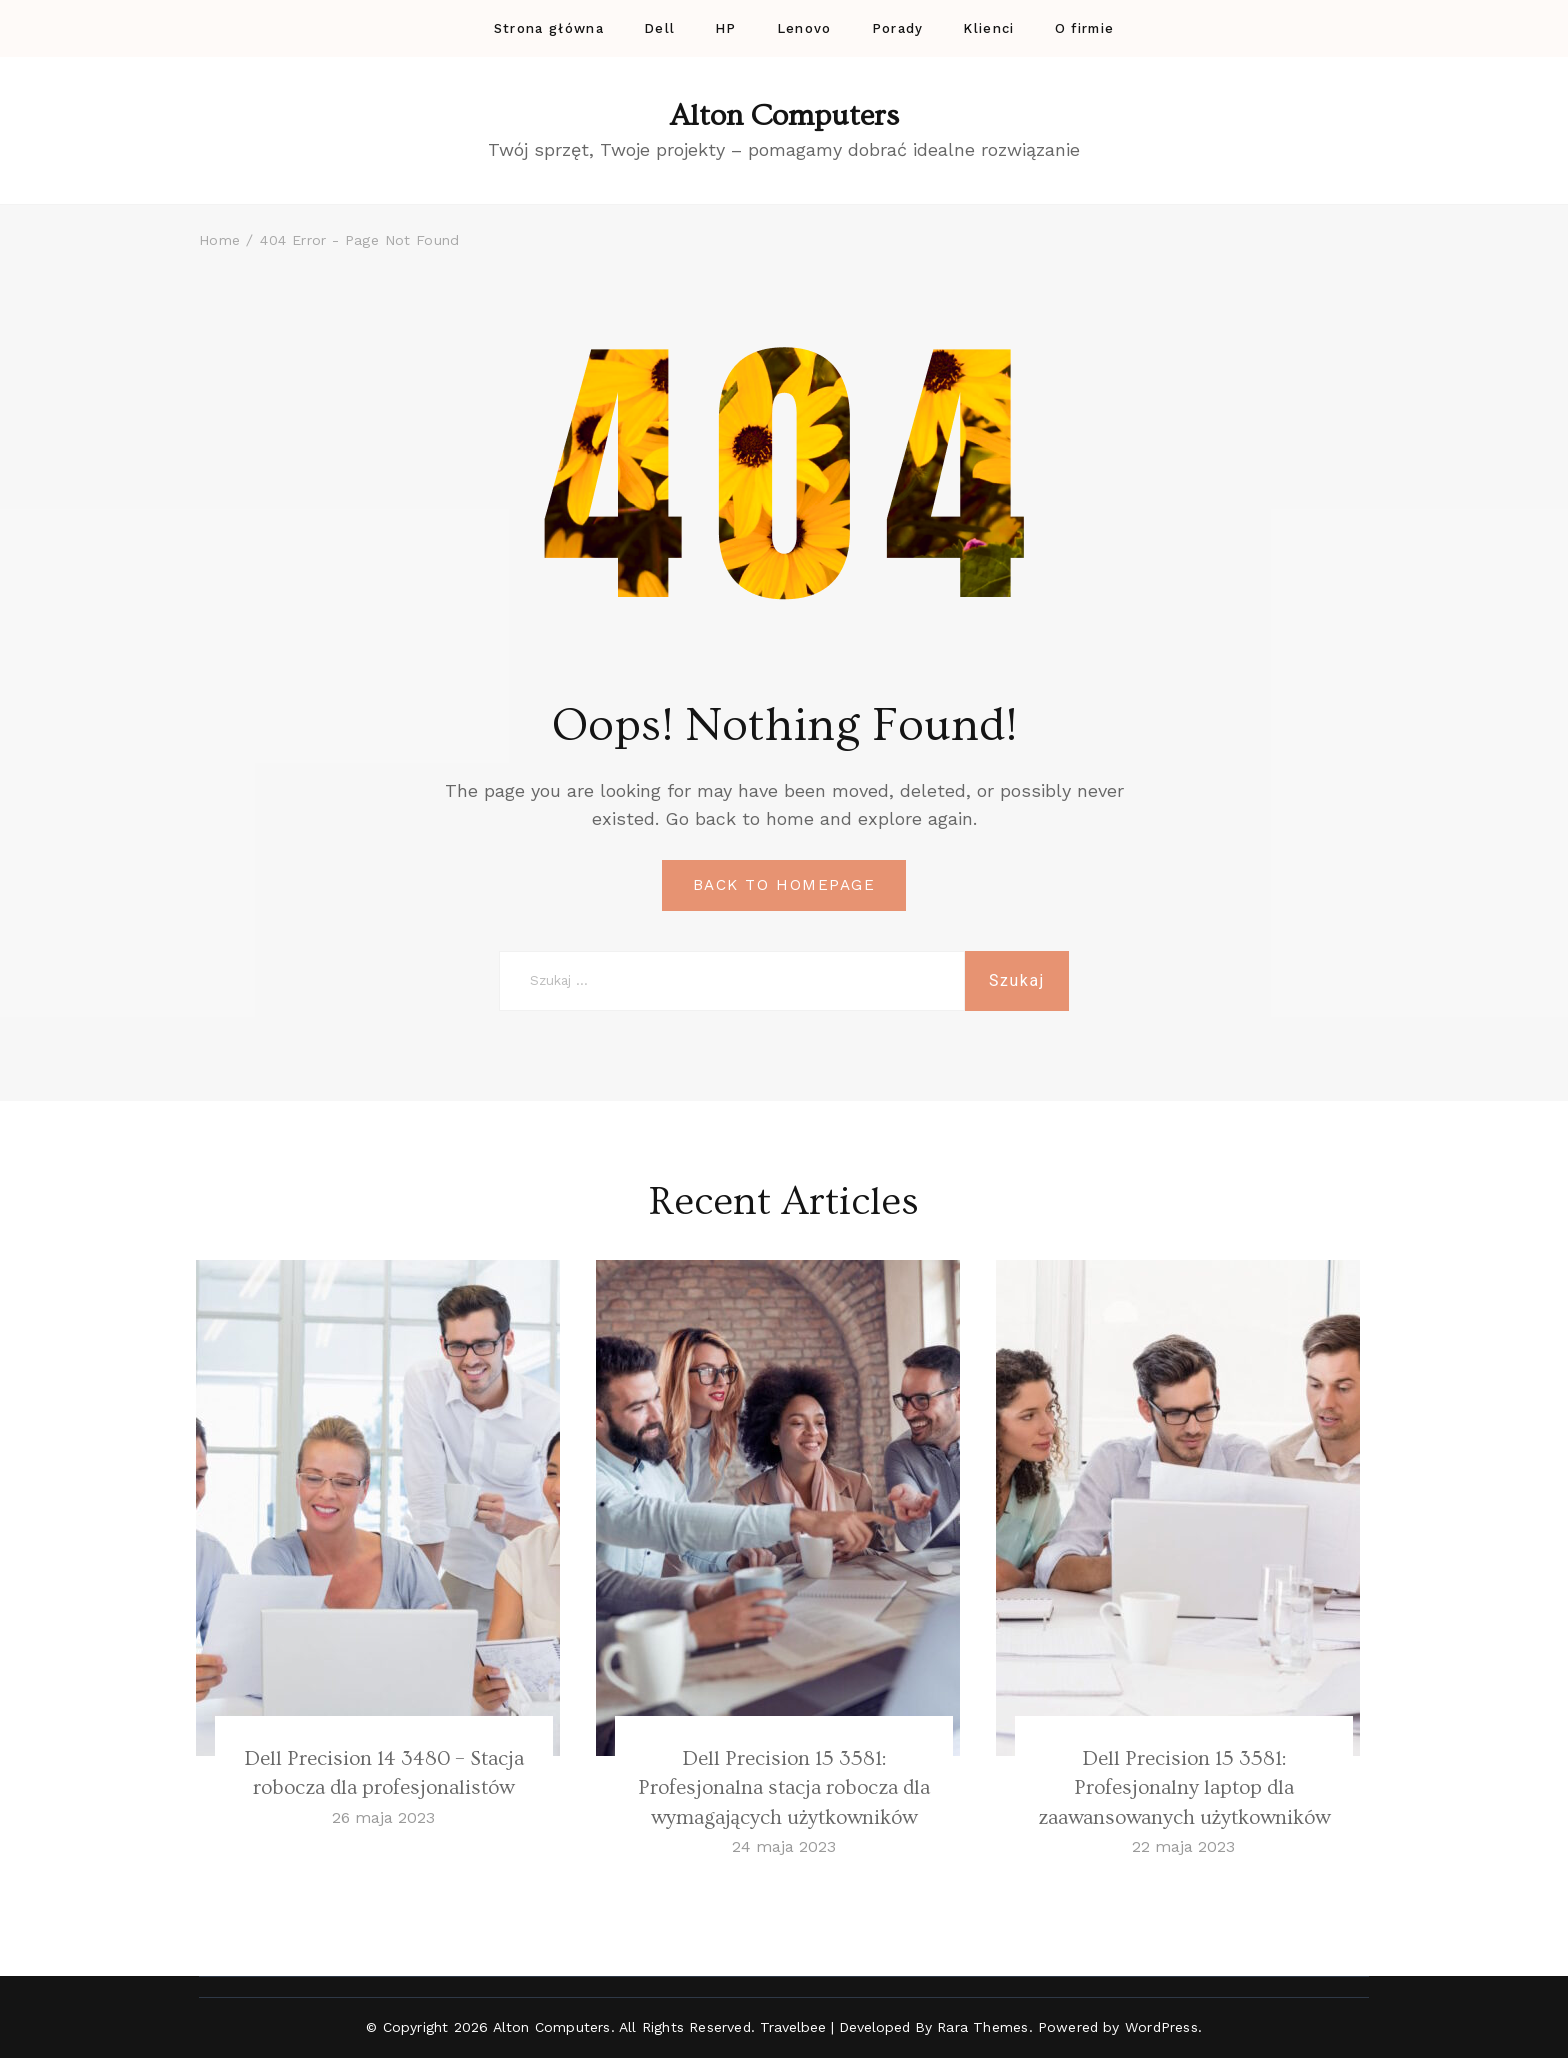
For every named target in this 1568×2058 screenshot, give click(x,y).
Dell (659, 28)
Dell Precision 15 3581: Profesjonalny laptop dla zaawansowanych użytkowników (1184, 1788)
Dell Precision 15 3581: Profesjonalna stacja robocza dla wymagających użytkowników (784, 1788)
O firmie (1084, 28)
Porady (898, 28)
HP (726, 28)
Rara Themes (982, 2027)
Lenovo (804, 28)
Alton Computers (784, 116)
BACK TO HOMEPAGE (784, 885)
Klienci (988, 28)
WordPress (1161, 2027)
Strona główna (549, 28)
